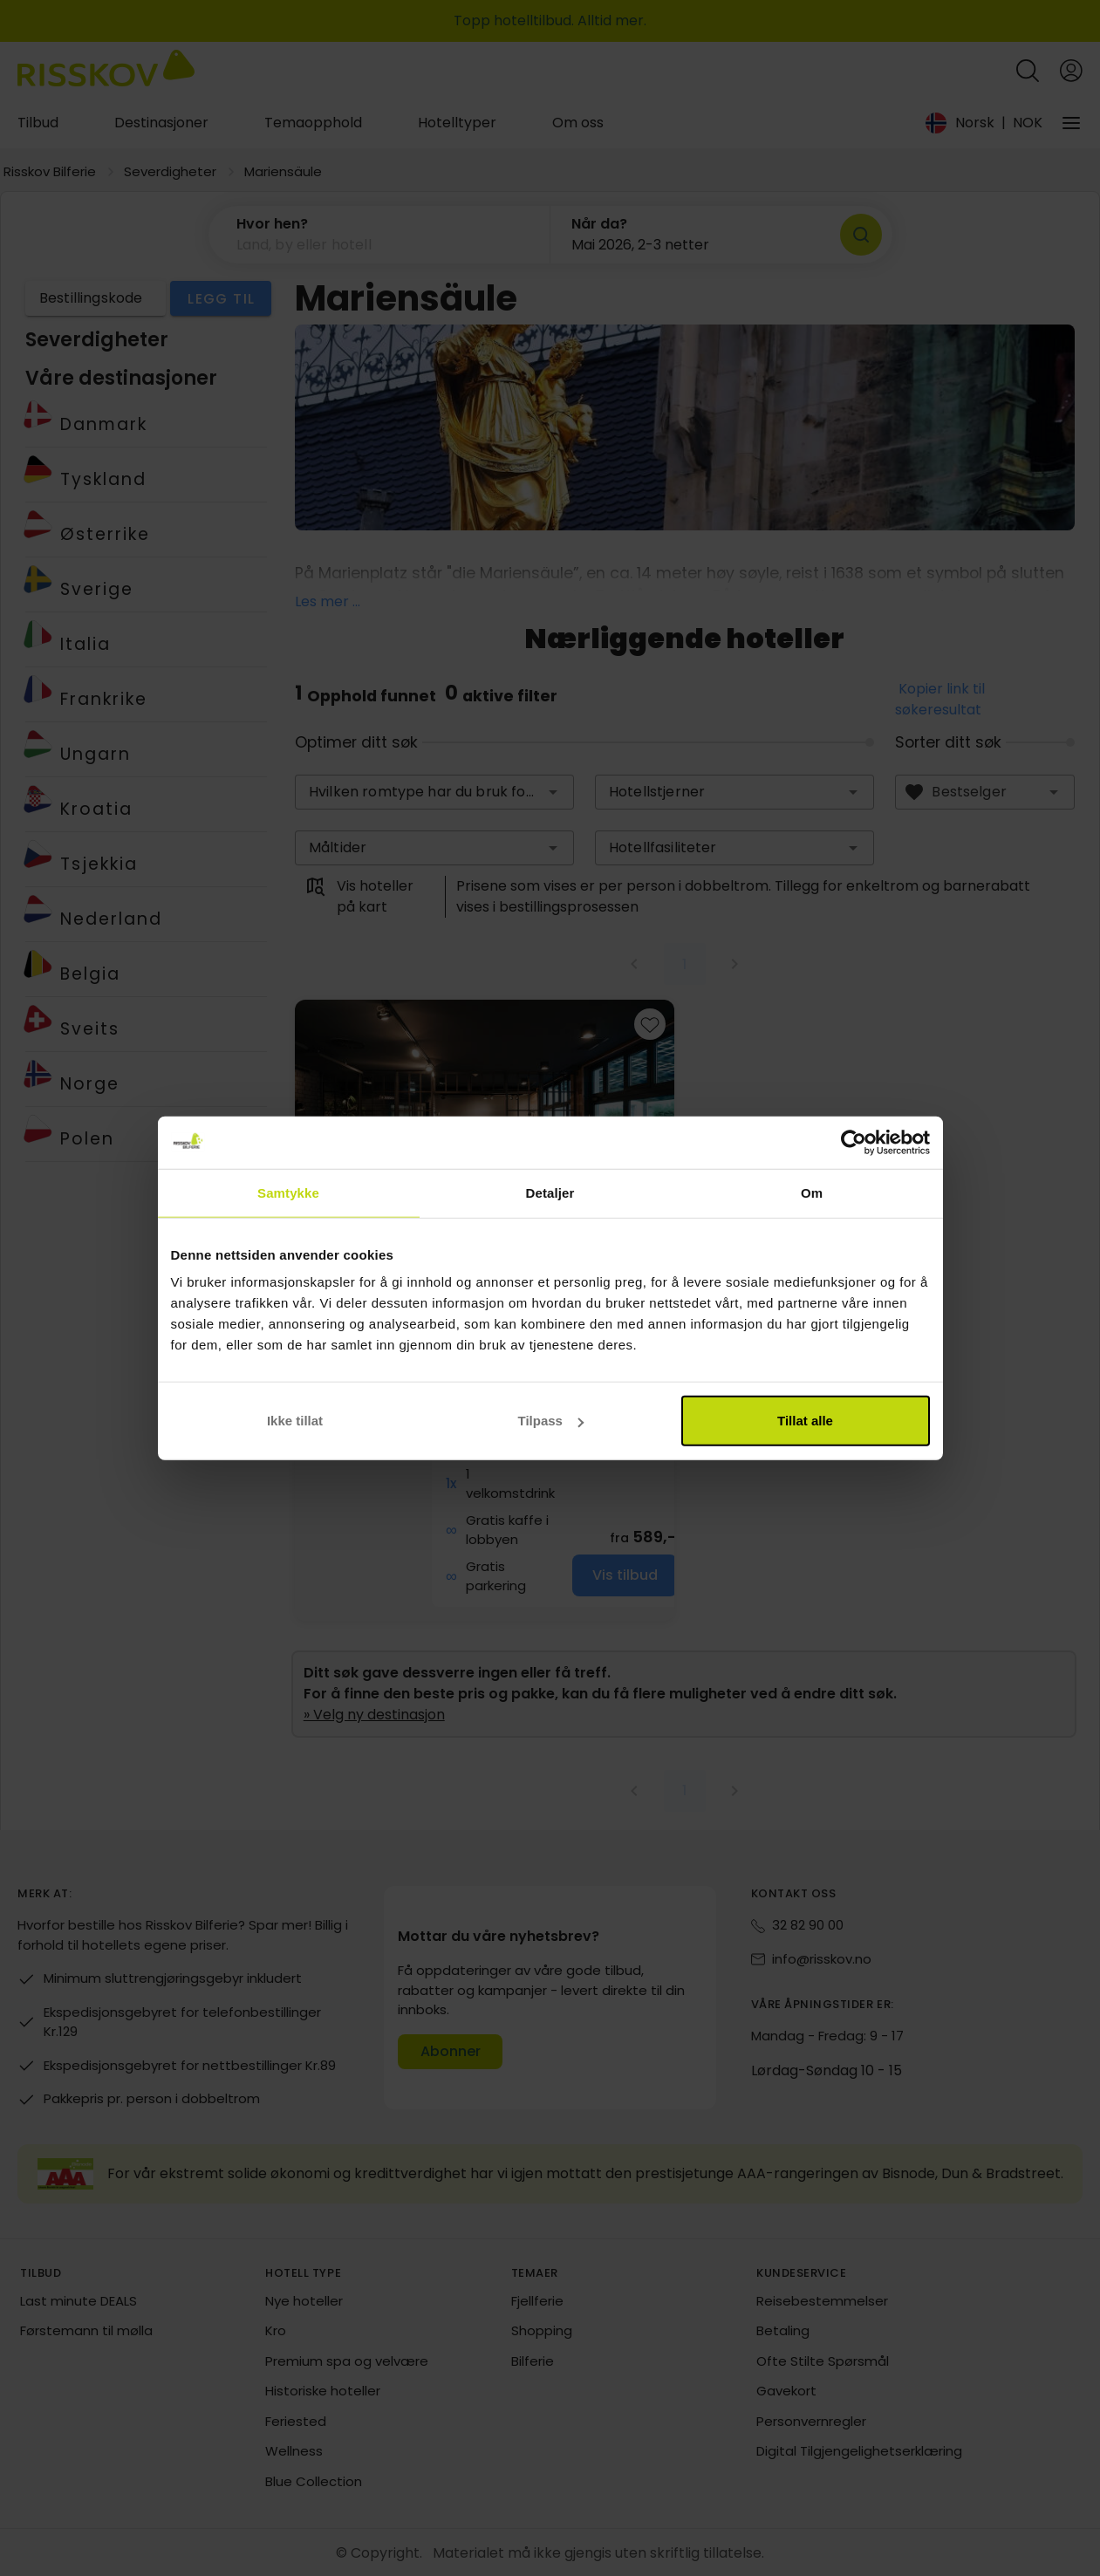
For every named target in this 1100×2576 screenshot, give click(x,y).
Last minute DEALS (78, 2301)
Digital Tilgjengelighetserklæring (859, 2451)
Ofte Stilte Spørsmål (822, 2361)
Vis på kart (465, 1322)
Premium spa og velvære (346, 2361)
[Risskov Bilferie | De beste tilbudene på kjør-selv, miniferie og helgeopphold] (106, 71)
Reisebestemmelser (822, 2301)
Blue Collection (313, 2481)
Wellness (294, 2451)
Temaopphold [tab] (313, 123)
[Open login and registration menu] (1071, 70)
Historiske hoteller (322, 2390)
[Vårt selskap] (1071, 123)
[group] (484, 1310)
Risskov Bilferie (49, 171)
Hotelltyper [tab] (457, 123)
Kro (275, 2330)
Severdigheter (170, 171)
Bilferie (532, 2361)
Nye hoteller (304, 2301)
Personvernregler (811, 2421)
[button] (379, 234)
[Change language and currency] (984, 123)
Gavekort (786, 2390)
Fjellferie (537, 2301)
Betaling (783, 2330)
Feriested (295, 2421)
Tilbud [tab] (37, 123)
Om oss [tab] (578, 123)
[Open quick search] (1027, 70)
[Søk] (861, 235)
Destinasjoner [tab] (161, 123)
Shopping (541, 2330)
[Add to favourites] (650, 1024)
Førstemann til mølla (86, 2330)
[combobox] (434, 792)
